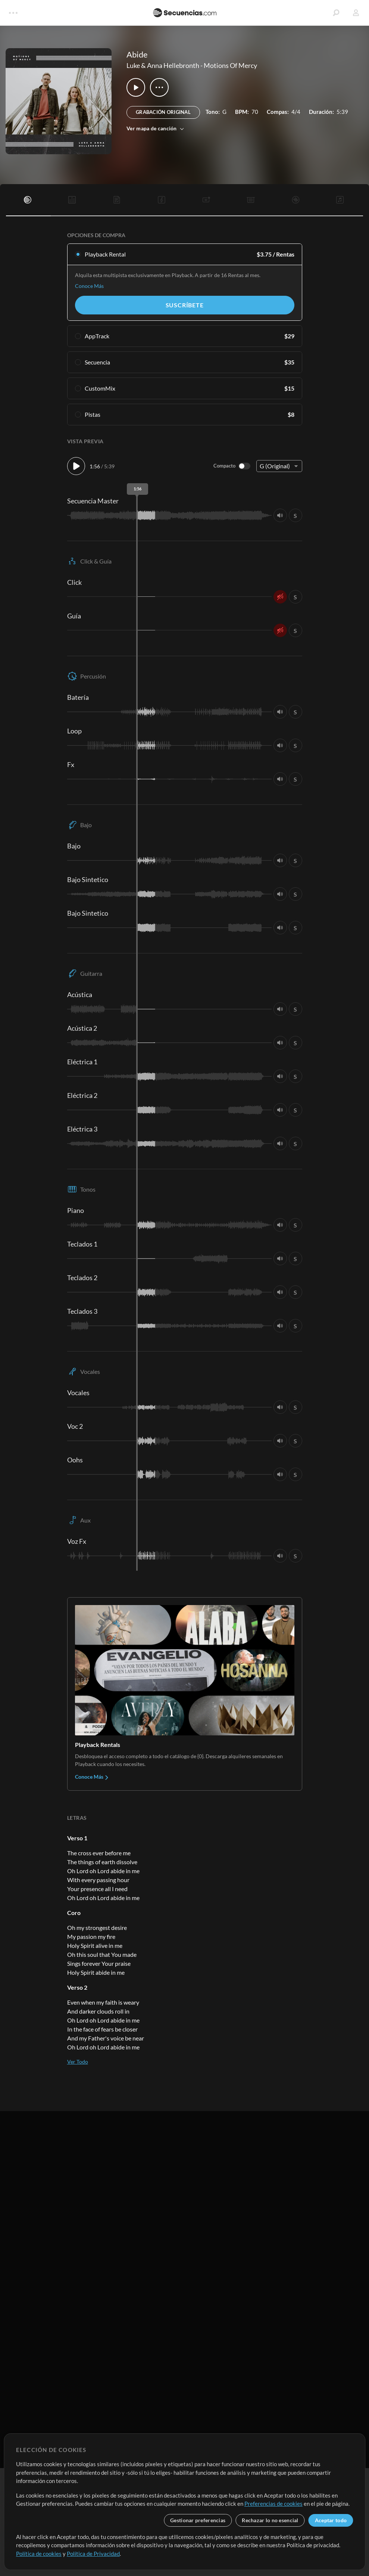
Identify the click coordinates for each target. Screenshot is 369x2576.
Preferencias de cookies (273, 2503)
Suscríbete (185, 304)
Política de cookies (39, 2553)
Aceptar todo (331, 2520)
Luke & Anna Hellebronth (162, 65)
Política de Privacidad (93, 2553)
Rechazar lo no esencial (270, 2520)
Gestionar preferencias (197, 2520)
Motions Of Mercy (230, 65)
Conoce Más (89, 286)
